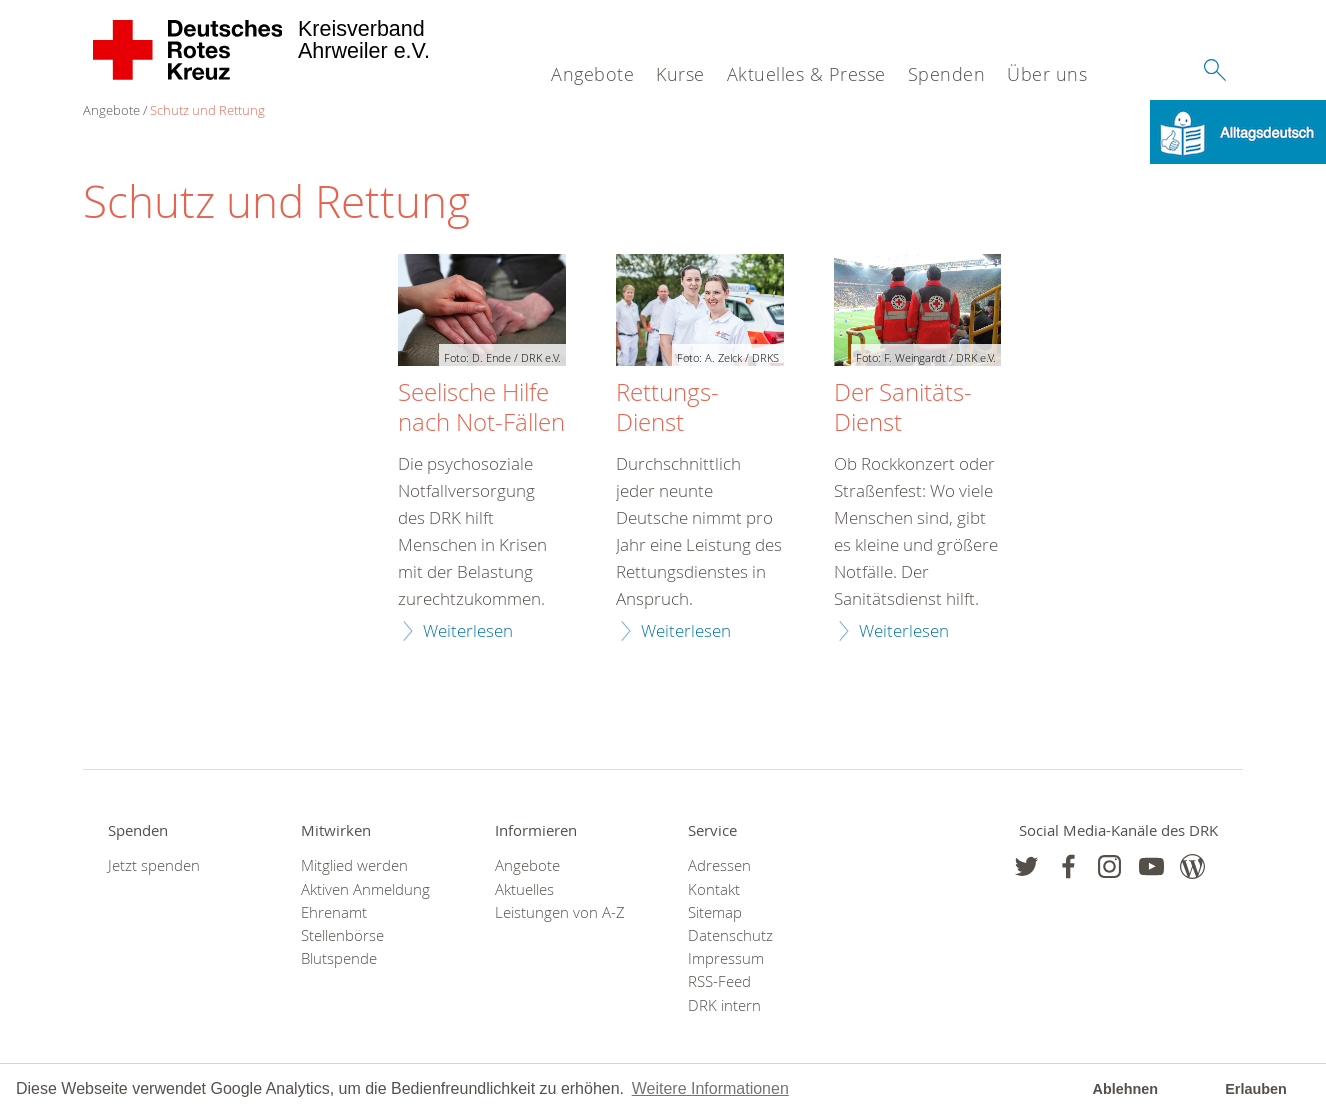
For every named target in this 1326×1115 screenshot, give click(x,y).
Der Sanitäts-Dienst (903, 408)
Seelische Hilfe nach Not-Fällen (481, 408)
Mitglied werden (354, 865)
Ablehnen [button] (1126, 1089)
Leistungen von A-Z (560, 912)
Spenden (947, 74)
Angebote (592, 74)
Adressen (719, 865)
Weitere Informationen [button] (710, 1088)
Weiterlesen (468, 630)
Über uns (1047, 74)
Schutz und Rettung (207, 110)
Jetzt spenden (154, 865)
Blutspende (339, 958)
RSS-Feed (719, 981)
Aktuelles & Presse (806, 74)
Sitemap (715, 912)
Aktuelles (524, 889)
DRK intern (724, 1005)
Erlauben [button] (1256, 1089)
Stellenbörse (342, 935)
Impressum (726, 958)
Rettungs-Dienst (667, 408)
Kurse (680, 74)
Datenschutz (730, 935)
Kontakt (714, 889)
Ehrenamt (334, 912)
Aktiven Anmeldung (365, 889)
